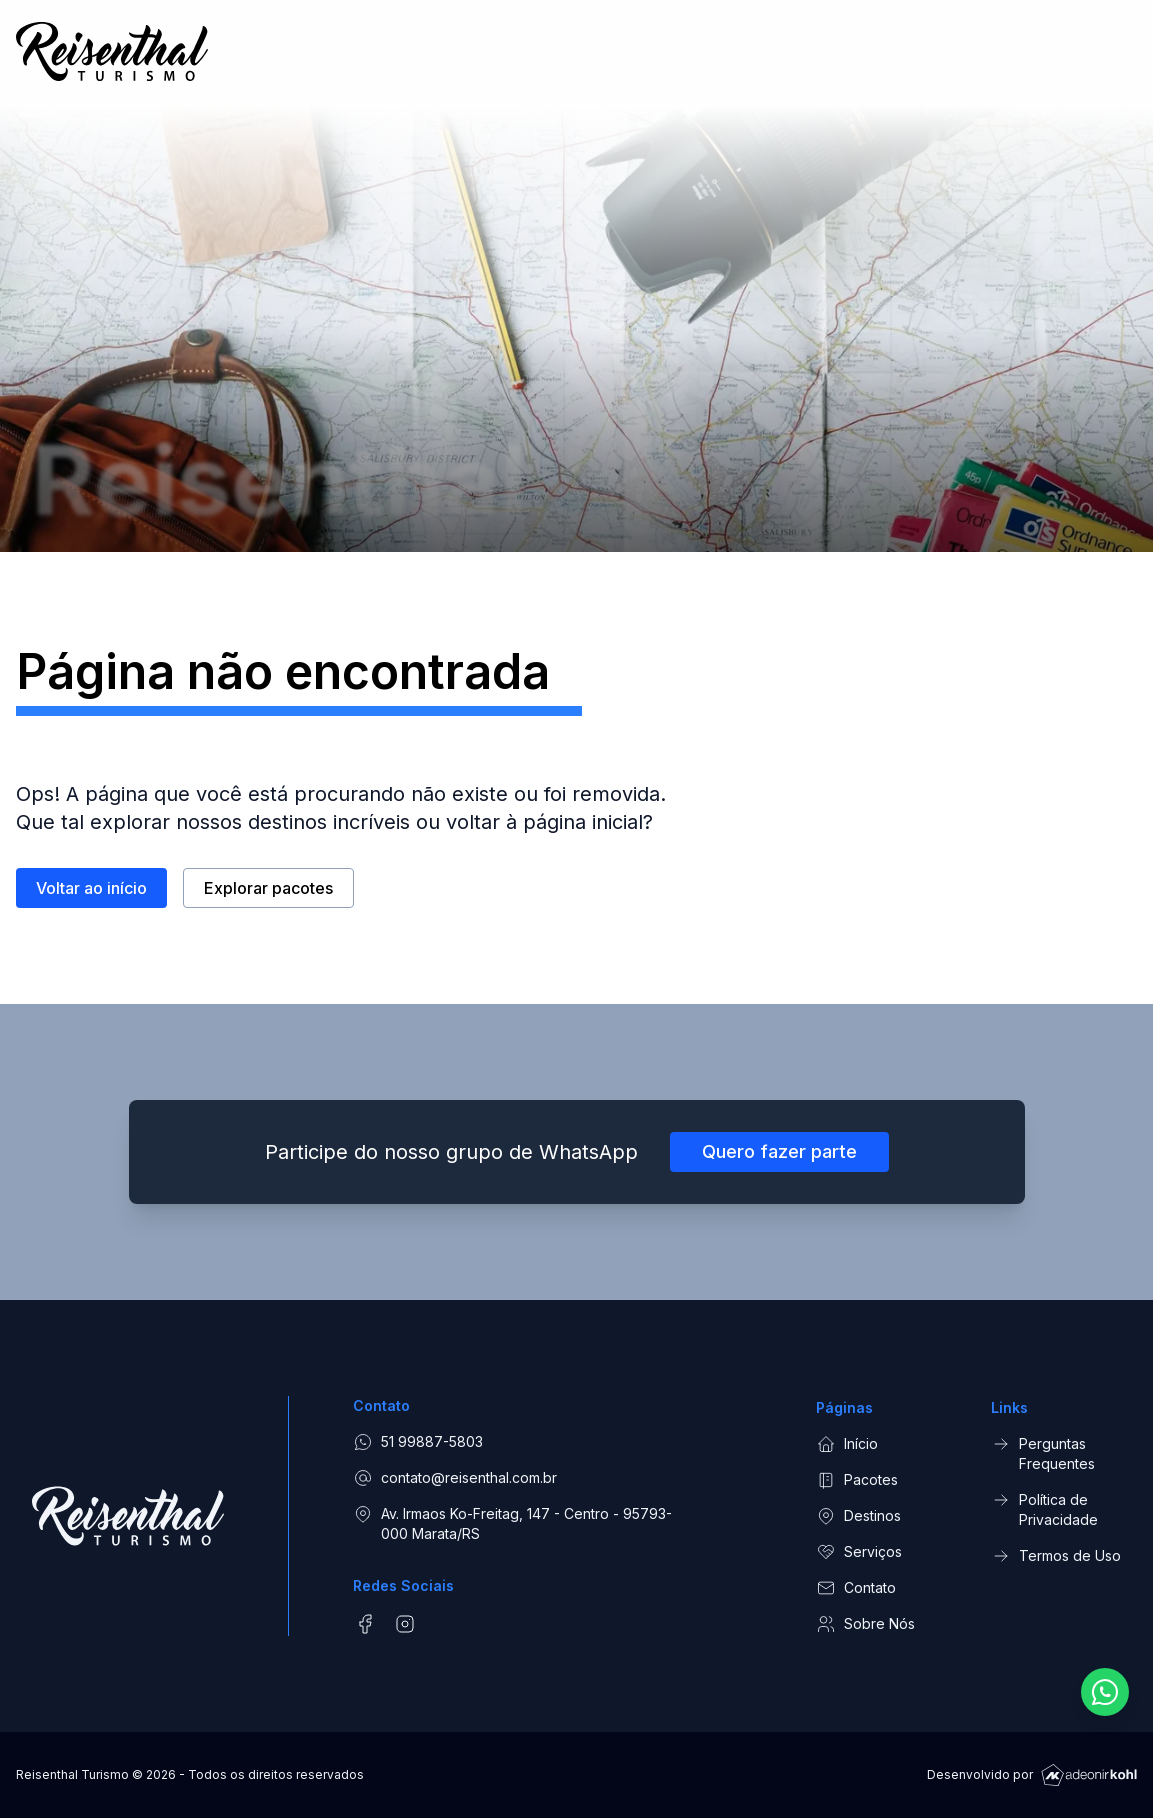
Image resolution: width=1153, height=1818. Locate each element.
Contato (856, 1588)
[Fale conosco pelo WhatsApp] (1105, 1692)
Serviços (859, 1552)
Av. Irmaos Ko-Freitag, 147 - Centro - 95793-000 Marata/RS (512, 1523)
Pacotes (857, 1480)
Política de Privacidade (1044, 1509)
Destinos (858, 1516)
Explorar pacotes (268, 894)
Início (847, 1444)
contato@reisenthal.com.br (455, 1478)
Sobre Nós (865, 1624)
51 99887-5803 (418, 1442)
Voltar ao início (91, 894)
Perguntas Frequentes (1043, 1453)
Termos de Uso (1056, 1556)
